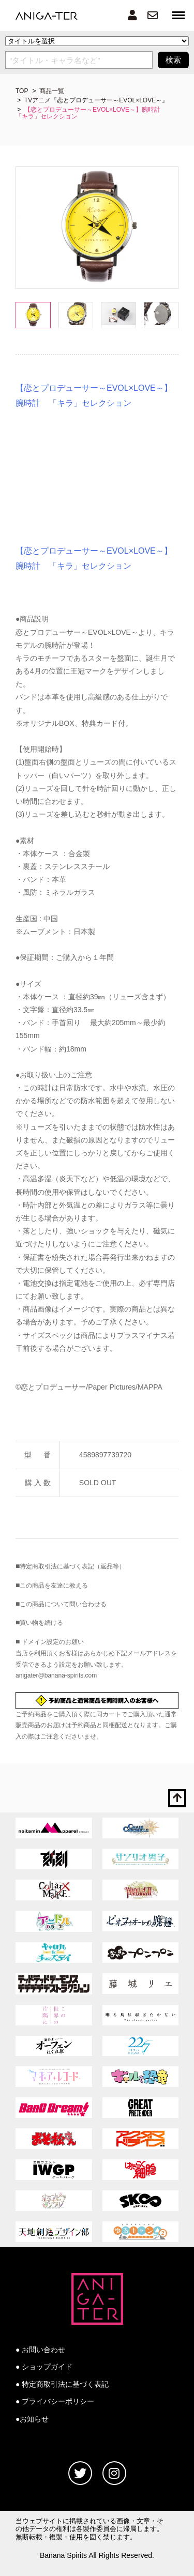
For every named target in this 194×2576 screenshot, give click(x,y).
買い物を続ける (41, 1622)
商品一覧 (51, 91)
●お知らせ (32, 2419)
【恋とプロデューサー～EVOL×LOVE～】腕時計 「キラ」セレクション (91, 113)
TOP (22, 91)
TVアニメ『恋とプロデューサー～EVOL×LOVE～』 (96, 100)
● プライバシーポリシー (55, 2401)
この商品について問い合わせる (63, 1604)
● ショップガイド (44, 2366)
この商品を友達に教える (54, 1585)
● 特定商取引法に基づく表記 (62, 2384)
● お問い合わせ (40, 2349)
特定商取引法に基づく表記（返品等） (72, 1566)
